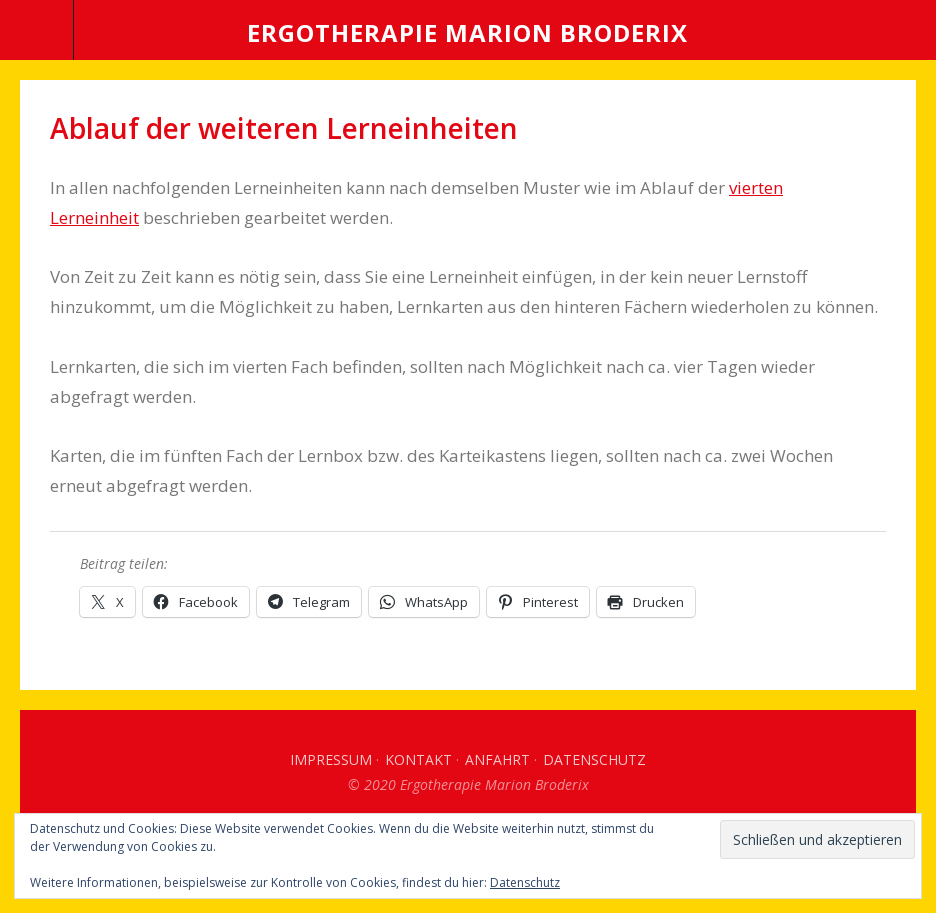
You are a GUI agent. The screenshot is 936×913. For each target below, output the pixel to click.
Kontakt (418, 759)
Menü (37, 30)
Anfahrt (497, 759)
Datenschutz (594, 759)
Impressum (331, 759)
